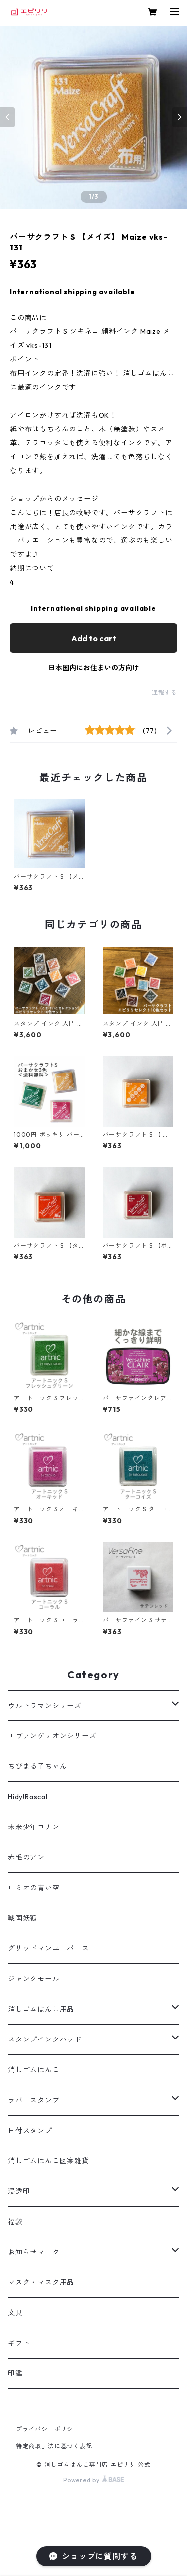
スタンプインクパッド (45, 2039)
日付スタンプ (30, 2130)
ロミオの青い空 (34, 1887)
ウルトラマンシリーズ (45, 1705)
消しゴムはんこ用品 (41, 2009)
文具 (15, 2312)
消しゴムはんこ (34, 2069)
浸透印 (19, 2191)
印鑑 (15, 2373)
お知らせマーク (34, 2252)
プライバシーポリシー (48, 2429)
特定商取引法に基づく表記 (54, 2446)
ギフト (19, 2343)
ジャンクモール (34, 1978)
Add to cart (93, 638)
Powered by (93, 2480)
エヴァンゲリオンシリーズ (52, 1735)
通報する (164, 692)
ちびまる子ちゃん (37, 1766)
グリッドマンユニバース (48, 1948)
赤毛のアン (26, 1857)
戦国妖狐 (22, 1918)
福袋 (15, 2221)
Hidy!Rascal (28, 1796)
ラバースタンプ (34, 2100)
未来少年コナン (34, 1827)
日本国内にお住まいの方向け (93, 667)
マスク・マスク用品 (41, 2282)
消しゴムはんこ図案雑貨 (48, 2160)
